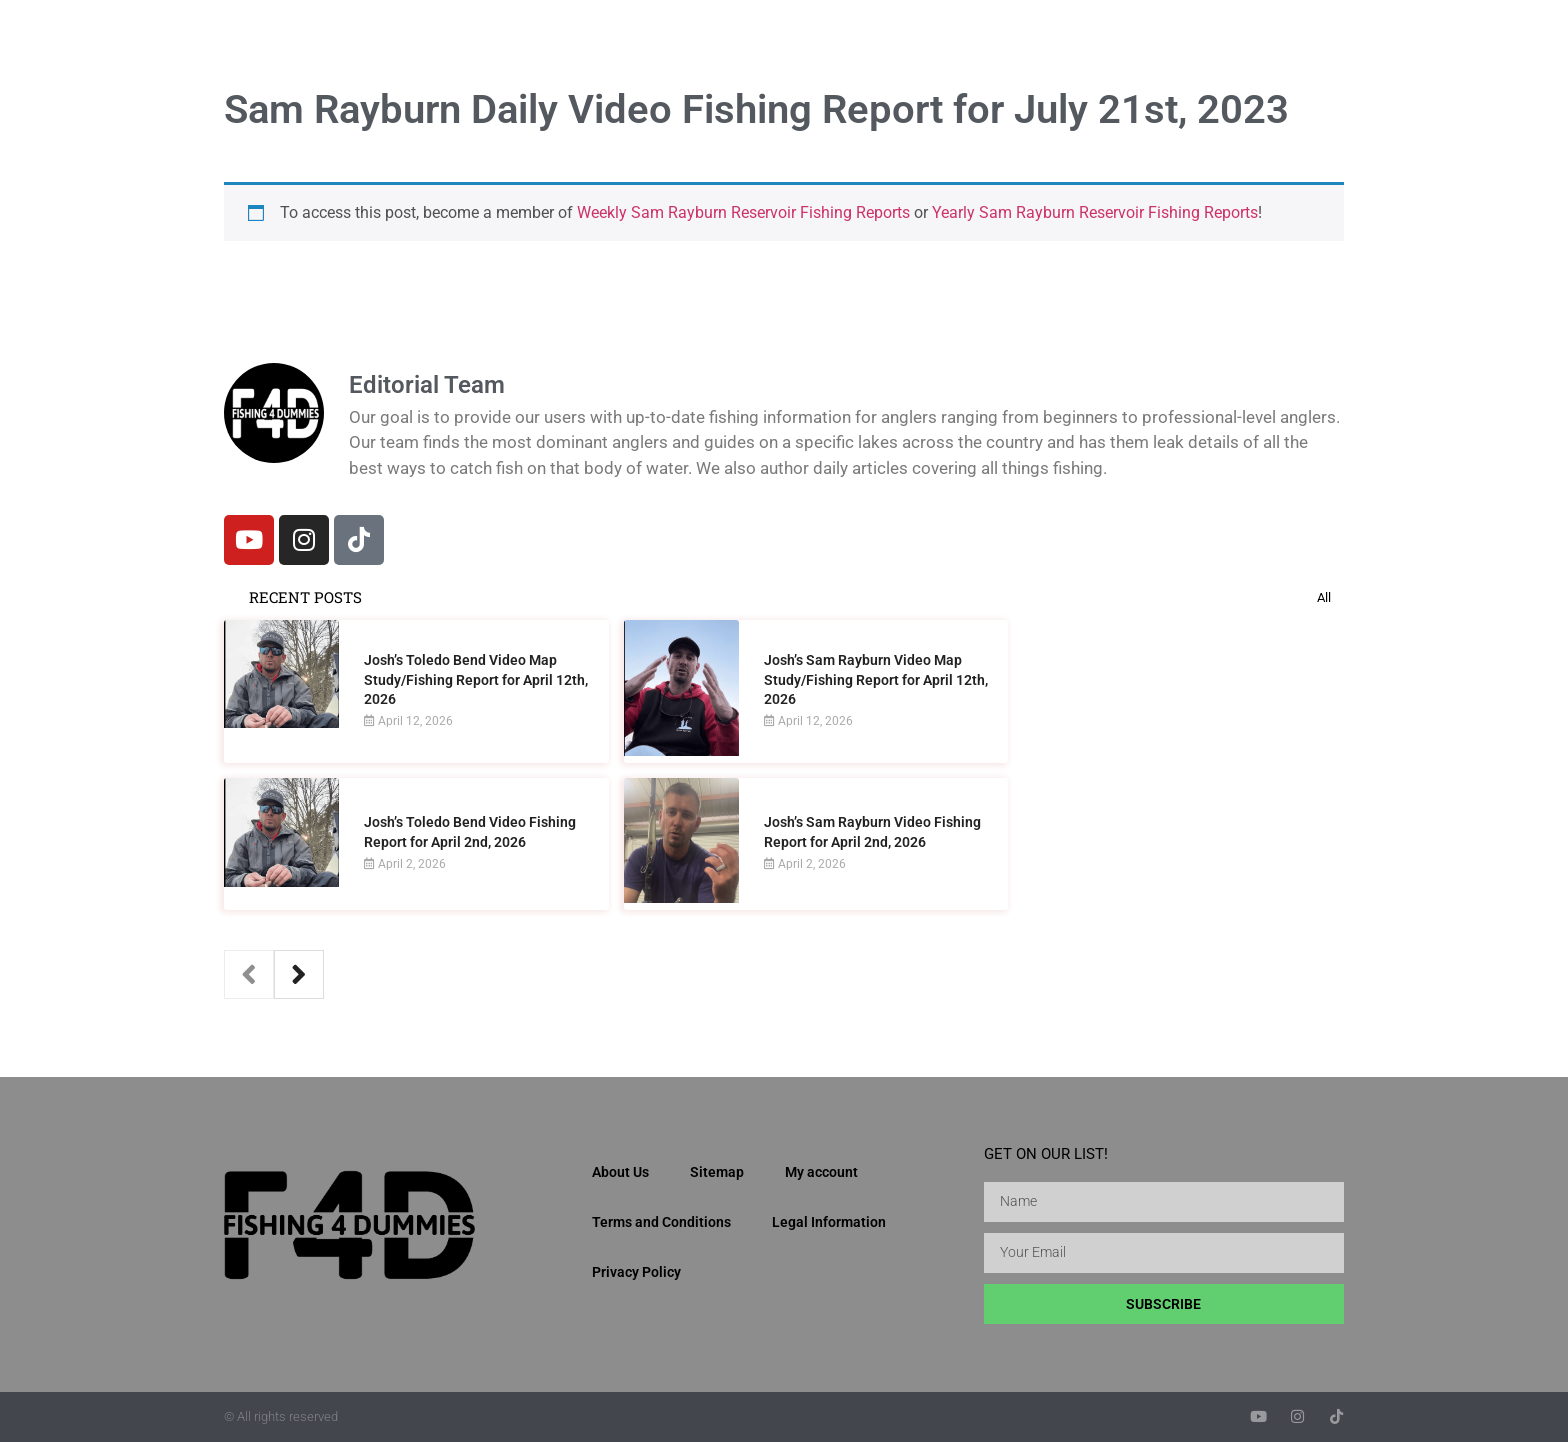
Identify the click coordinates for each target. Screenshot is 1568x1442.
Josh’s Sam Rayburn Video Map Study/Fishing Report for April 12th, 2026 (876, 679)
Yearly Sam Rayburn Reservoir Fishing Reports (1095, 212)
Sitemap (717, 1172)
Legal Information (829, 1222)
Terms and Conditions (661, 1222)
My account (821, 1172)
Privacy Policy (636, 1272)
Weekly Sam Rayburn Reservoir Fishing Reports (743, 212)
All (1324, 597)
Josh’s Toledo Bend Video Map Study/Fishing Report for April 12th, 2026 (476, 679)
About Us (620, 1172)
